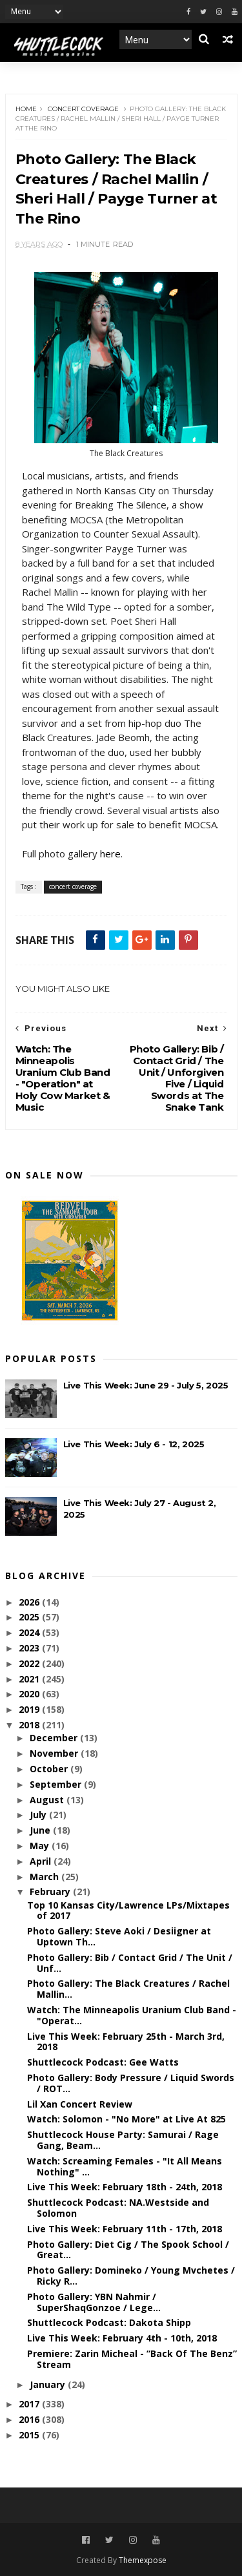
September (57, 1784)
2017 (30, 2404)
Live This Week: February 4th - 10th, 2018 (122, 2338)
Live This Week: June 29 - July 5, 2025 (145, 1385)
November (55, 1753)
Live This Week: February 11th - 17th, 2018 (124, 2229)
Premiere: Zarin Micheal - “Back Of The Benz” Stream (132, 2359)
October (50, 1769)
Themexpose (142, 2560)
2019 (30, 1709)
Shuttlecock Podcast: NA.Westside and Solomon (118, 2207)
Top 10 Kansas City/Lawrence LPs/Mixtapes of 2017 (128, 1910)
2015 (30, 2435)
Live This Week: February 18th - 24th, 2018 (124, 2187)
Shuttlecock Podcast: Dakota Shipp (109, 2322)
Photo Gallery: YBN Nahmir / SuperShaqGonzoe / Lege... (94, 2302)
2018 (30, 1725)
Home (26, 109)
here (110, 853)
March (45, 1876)
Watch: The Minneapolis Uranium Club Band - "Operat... (131, 2015)
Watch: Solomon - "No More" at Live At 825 (126, 2119)
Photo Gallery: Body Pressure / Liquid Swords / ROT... (130, 2083)
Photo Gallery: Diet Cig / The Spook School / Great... (128, 2249)
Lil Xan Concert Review (79, 2104)
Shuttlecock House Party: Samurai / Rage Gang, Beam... (123, 2140)
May (41, 1845)
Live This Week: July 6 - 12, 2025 (134, 1444)
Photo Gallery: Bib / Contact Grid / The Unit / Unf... (129, 1962)
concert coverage (83, 109)
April (42, 1861)
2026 (30, 1602)
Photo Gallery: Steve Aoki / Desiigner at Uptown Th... (119, 1936)
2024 (30, 1632)
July (39, 1814)
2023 (30, 1648)
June (41, 1830)
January (49, 2384)
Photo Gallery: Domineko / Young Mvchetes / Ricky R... (131, 2275)
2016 (30, 2419)
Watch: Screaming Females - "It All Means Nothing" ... (124, 2166)
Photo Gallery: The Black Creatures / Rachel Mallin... (128, 1988)
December (55, 1738)
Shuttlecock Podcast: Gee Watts (103, 2062)
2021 (30, 1679)
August (48, 1800)
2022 (30, 1663)
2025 (30, 1617)
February (51, 1891)
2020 (30, 1694)
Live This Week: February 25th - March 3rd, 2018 (126, 2041)
